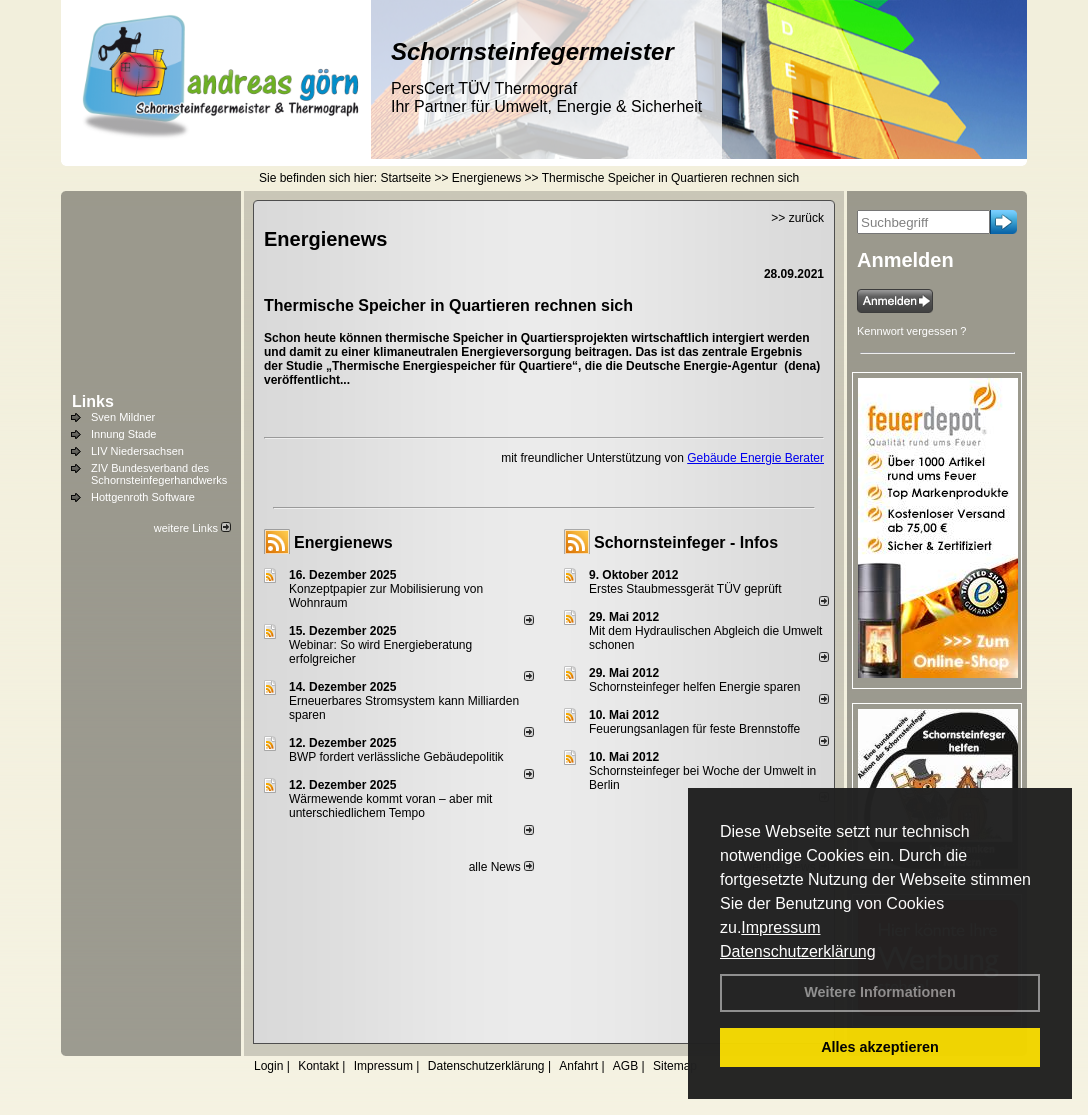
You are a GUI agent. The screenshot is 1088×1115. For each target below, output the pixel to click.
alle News (501, 867)
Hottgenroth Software (143, 497)
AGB (625, 1066)
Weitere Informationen (880, 992)
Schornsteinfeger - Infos (686, 542)
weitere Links (192, 528)
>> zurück (797, 218)
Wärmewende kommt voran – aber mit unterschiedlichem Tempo (390, 806)
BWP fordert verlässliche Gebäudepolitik (396, 757)
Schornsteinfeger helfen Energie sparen (694, 687)
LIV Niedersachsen (137, 451)
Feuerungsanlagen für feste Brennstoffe (694, 729)
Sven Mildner (123, 417)
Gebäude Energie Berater (755, 458)
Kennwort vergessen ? (911, 331)
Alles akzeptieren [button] (880, 1047)
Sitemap (675, 1066)
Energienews (343, 542)
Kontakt (318, 1066)
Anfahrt (578, 1066)
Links (93, 401)
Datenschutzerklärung (798, 951)
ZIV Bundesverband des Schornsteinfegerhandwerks (159, 474)
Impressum (780, 927)
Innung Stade (123, 434)
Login (268, 1066)
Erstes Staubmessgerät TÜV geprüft (685, 589)
